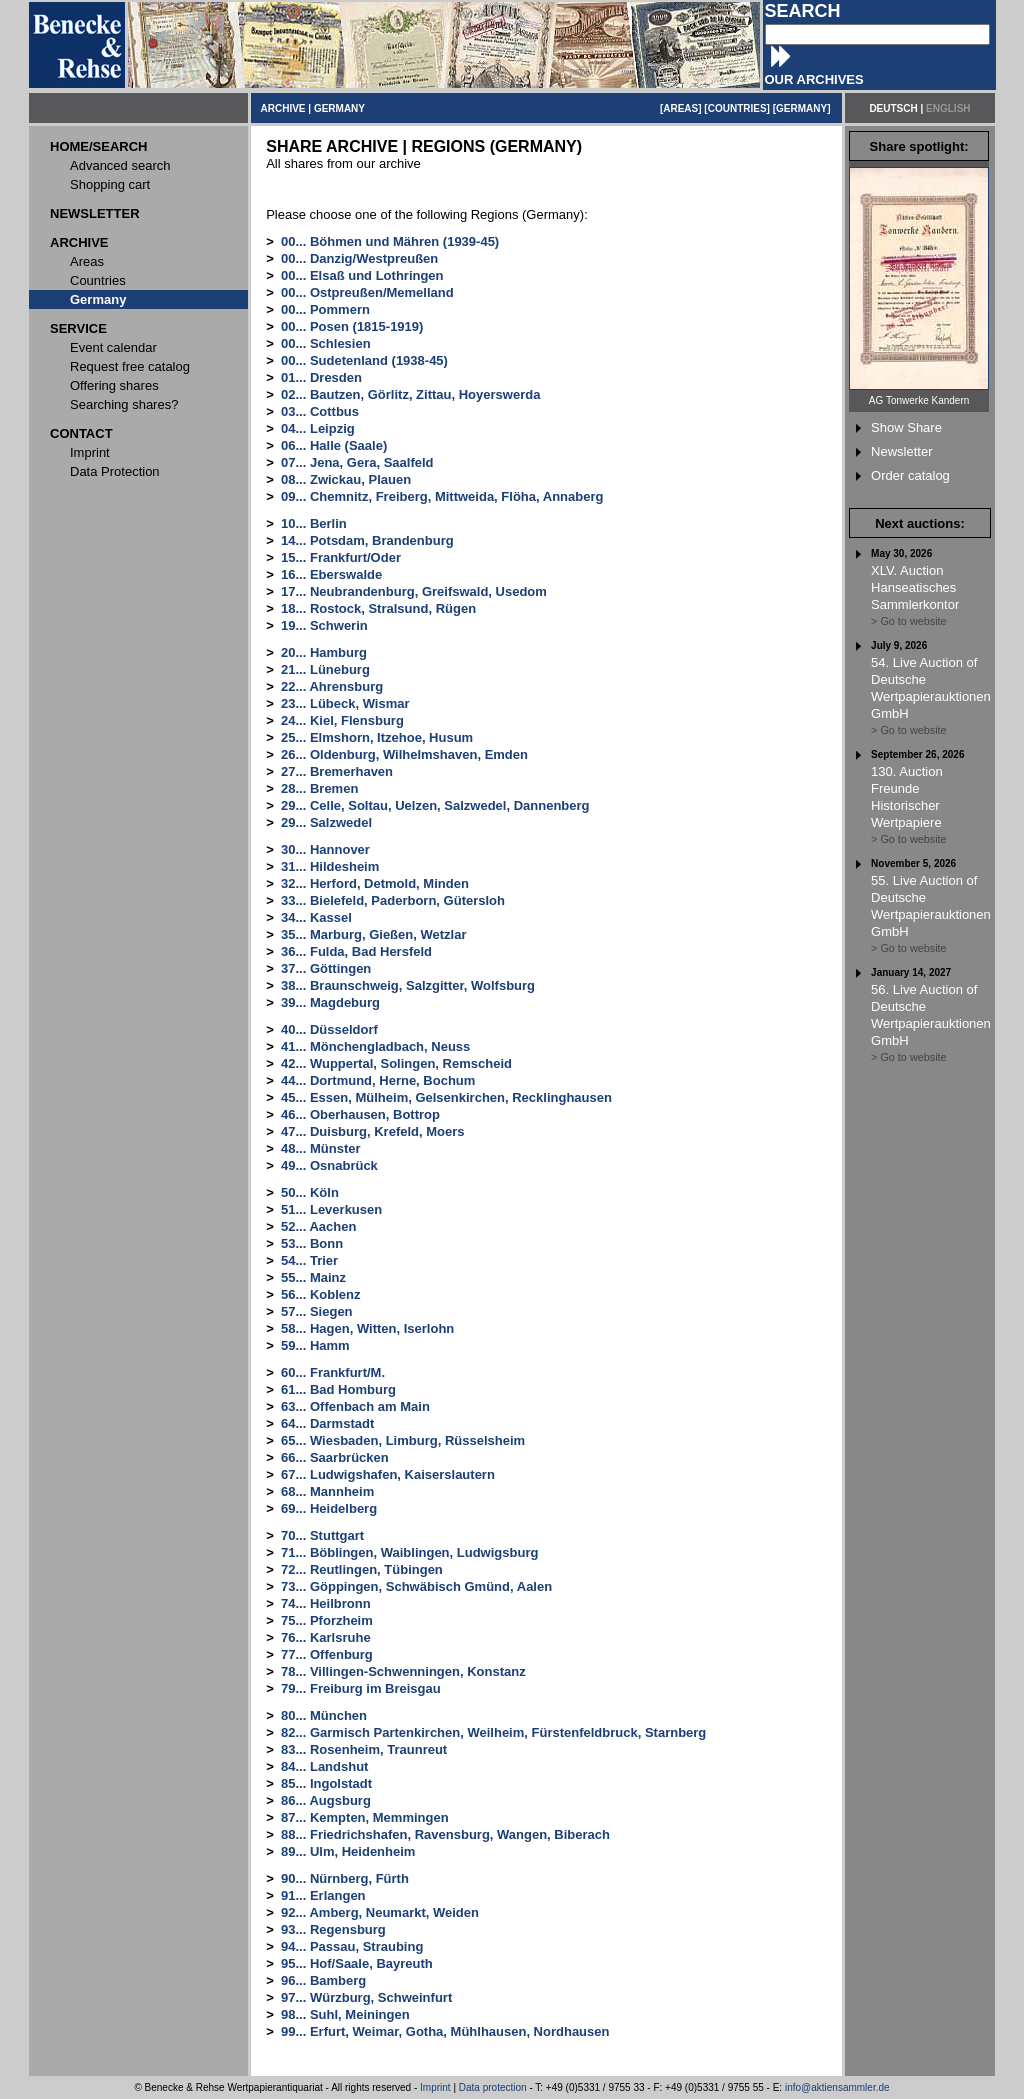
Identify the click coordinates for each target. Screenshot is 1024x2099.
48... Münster (320, 1148)
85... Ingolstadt (326, 1783)
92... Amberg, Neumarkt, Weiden (380, 1912)
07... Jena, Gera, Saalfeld (357, 462)
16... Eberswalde (331, 574)
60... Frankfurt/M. (333, 1372)
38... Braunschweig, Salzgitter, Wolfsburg (408, 985)
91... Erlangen (323, 1895)
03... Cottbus (320, 411)
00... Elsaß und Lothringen (362, 275)
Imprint (435, 2087)
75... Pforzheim (327, 1620)
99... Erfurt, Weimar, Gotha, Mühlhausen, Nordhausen (445, 2031)
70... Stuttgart (322, 1535)
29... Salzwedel (326, 822)
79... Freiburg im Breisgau (361, 1688)
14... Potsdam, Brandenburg (367, 540)
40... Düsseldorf (329, 1029)
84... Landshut (324, 1766)
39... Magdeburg (330, 1002)
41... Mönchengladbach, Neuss (375, 1046)
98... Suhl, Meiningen (345, 2014)
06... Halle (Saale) (334, 445)
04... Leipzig (318, 428)
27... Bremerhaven (337, 771)
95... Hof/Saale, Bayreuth (357, 1963)
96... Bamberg (323, 1980)
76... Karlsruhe (326, 1637)
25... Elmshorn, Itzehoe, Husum (377, 737)
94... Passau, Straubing (352, 1946)
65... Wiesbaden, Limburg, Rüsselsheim (403, 1440)
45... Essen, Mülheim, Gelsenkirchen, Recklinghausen (446, 1097)
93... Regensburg (333, 1929)
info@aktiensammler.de (837, 2087)
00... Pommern (325, 309)
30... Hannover (325, 849)
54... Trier (309, 1260)
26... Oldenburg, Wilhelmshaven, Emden (404, 754)
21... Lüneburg (325, 669)
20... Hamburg (324, 652)
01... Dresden (321, 377)
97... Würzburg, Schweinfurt (366, 1997)
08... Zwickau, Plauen (346, 479)
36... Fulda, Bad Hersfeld (356, 951)
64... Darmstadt (327, 1423)
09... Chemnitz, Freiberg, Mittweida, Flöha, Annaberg (442, 496)
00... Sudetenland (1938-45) (364, 360)
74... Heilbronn (326, 1603)
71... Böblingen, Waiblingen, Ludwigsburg (409, 1552)
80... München (324, 1715)
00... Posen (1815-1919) (352, 326)
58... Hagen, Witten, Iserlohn (367, 1328)
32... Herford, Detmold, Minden (375, 883)
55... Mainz (313, 1277)
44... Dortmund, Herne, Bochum (378, 1080)
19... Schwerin (324, 625)
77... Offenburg (327, 1654)
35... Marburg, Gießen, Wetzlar (373, 934)
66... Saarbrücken (335, 1457)
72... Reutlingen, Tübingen (362, 1569)
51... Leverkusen (331, 1209)
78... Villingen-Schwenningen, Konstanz (403, 1671)
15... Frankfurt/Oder (341, 557)
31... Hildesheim (330, 866)
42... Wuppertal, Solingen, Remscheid (396, 1063)
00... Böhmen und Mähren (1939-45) (390, 241)
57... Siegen (317, 1311)
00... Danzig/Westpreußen (359, 258)
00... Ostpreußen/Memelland (367, 292)
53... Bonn (312, 1243)
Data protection (493, 2087)
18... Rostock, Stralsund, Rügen (378, 608)
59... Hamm (315, 1345)
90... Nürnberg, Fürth (345, 1878)
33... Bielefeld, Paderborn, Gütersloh (393, 900)
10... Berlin (314, 523)
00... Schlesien (326, 343)
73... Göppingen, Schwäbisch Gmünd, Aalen (416, 1586)
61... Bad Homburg (338, 1389)
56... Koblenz (320, 1294)
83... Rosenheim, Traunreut (364, 1749)
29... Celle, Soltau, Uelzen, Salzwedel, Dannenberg (435, 805)
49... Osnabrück (329, 1165)
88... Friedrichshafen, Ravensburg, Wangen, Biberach (445, 1834)
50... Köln (310, 1192)
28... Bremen (319, 788)
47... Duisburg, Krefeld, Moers (373, 1131)
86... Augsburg (326, 1800)
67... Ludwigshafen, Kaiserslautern (388, 1474)
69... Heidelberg (329, 1508)
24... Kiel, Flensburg (342, 720)
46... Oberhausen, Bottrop (360, 1114)
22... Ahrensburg (332, 686)
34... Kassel (316, 917)
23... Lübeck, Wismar (345, 703)
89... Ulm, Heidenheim (348, 1851)
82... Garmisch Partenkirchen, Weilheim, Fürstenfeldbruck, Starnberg (493, 1732)
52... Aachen (318, 1226)
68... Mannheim (327, 1491)
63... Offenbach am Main (355, 1406)
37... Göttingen (326, 968)
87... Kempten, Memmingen (365, 1817)
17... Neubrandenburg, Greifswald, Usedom (414, 591)
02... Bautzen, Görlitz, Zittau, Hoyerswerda (410, 394)
